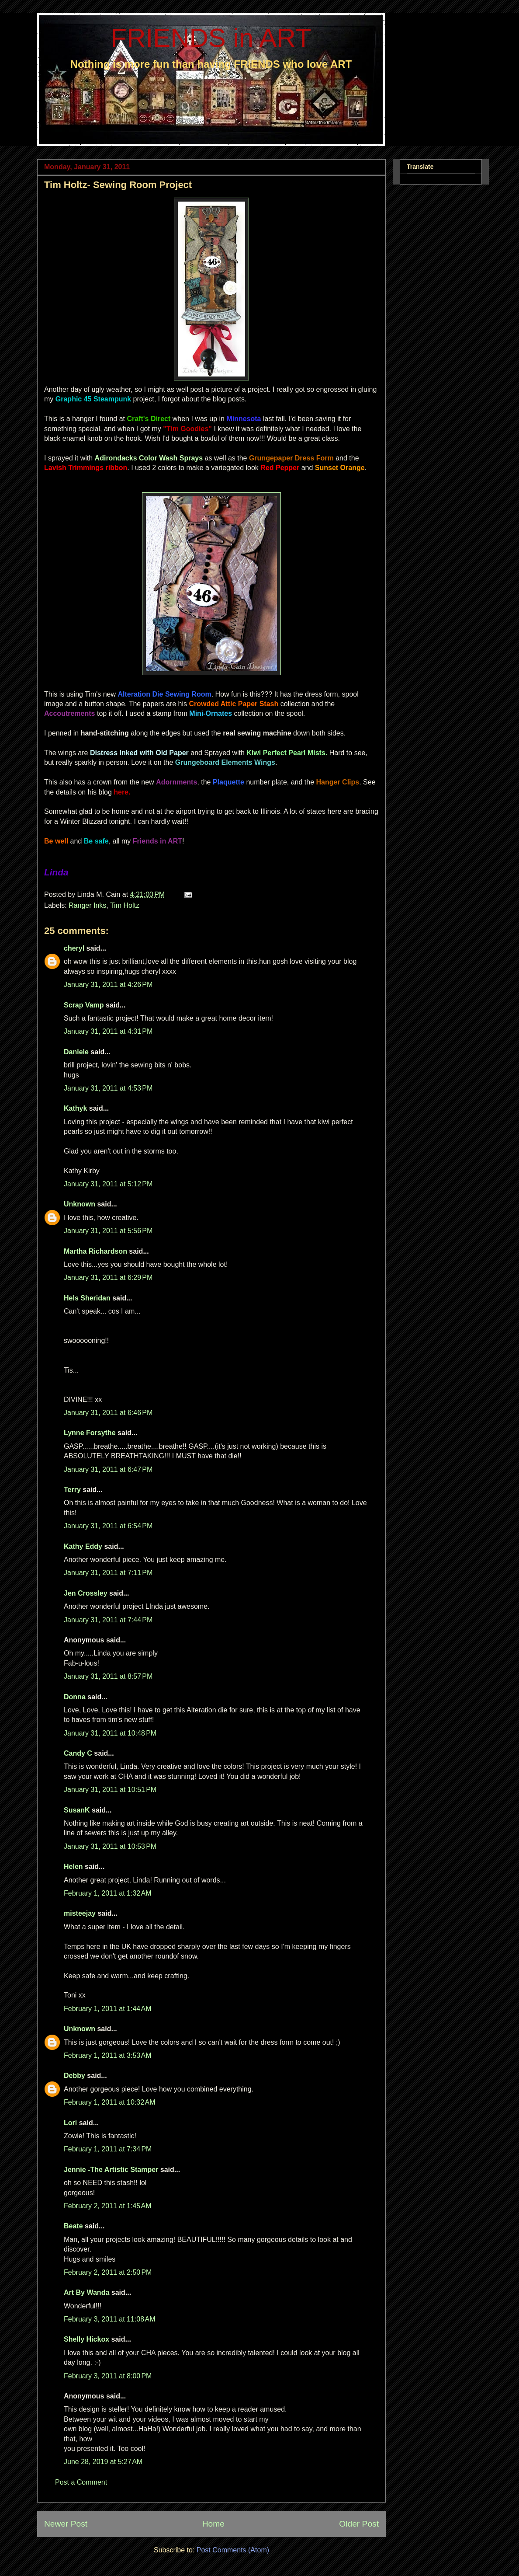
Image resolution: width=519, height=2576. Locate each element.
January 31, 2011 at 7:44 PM (108, 1620)
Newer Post (65, 2523)
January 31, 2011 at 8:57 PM (108, 1676)
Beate (73, 2226)
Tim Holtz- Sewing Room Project (118, 184)
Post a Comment (81, 2482)
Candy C (78, 1753)
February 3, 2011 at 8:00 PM (108, 2376)
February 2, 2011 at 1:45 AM (108, 2206)
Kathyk (75, 1108)
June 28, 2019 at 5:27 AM (103, 2461)
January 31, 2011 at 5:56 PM (108, 1230)
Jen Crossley (85, 1593)
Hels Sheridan (87, 1298)
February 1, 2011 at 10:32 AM (109, 2102)
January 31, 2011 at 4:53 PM (108, 1088)
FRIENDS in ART (211, 37)
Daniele (76, 1052)
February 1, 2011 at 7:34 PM (108, 2149)
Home (213, 2523)
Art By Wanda (86, 2292)
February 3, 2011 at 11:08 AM (109, 2319)
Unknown (79, 1204)
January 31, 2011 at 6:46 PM (108, 1412)
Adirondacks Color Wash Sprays (149, 458)
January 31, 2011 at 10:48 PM (110, 1733)
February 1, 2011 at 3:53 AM (108, 2055)
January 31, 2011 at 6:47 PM (108, 1469)
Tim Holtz (124, 905)
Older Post (359, 2523)
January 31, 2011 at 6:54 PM (108, 1526)
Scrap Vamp (84, 1005)
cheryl (74, 948)
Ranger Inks (87, 905)
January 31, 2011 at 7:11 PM (108, 1572)
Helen (73, 1866)
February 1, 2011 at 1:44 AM (108, 2008)
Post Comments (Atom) (233, 2550)
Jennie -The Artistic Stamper (111, 2169)
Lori (70, 2122)
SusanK (77, 1810)
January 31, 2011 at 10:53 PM (110, 1846)
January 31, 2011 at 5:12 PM (108, 1184)
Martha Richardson (95, 1251)
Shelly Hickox (86, 2339)
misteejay (80, 1913)
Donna (75, 1697)
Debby (74, 2075)
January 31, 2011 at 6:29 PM (108, 1277)
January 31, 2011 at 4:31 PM (108, 1031)
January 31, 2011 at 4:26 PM (108, 984)
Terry (72, 1489)
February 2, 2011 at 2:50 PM (108, 2272)
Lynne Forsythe (90, 1432)
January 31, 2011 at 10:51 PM (110, 1789)
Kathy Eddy (83, 1546)
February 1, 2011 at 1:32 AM (108, 1893)
